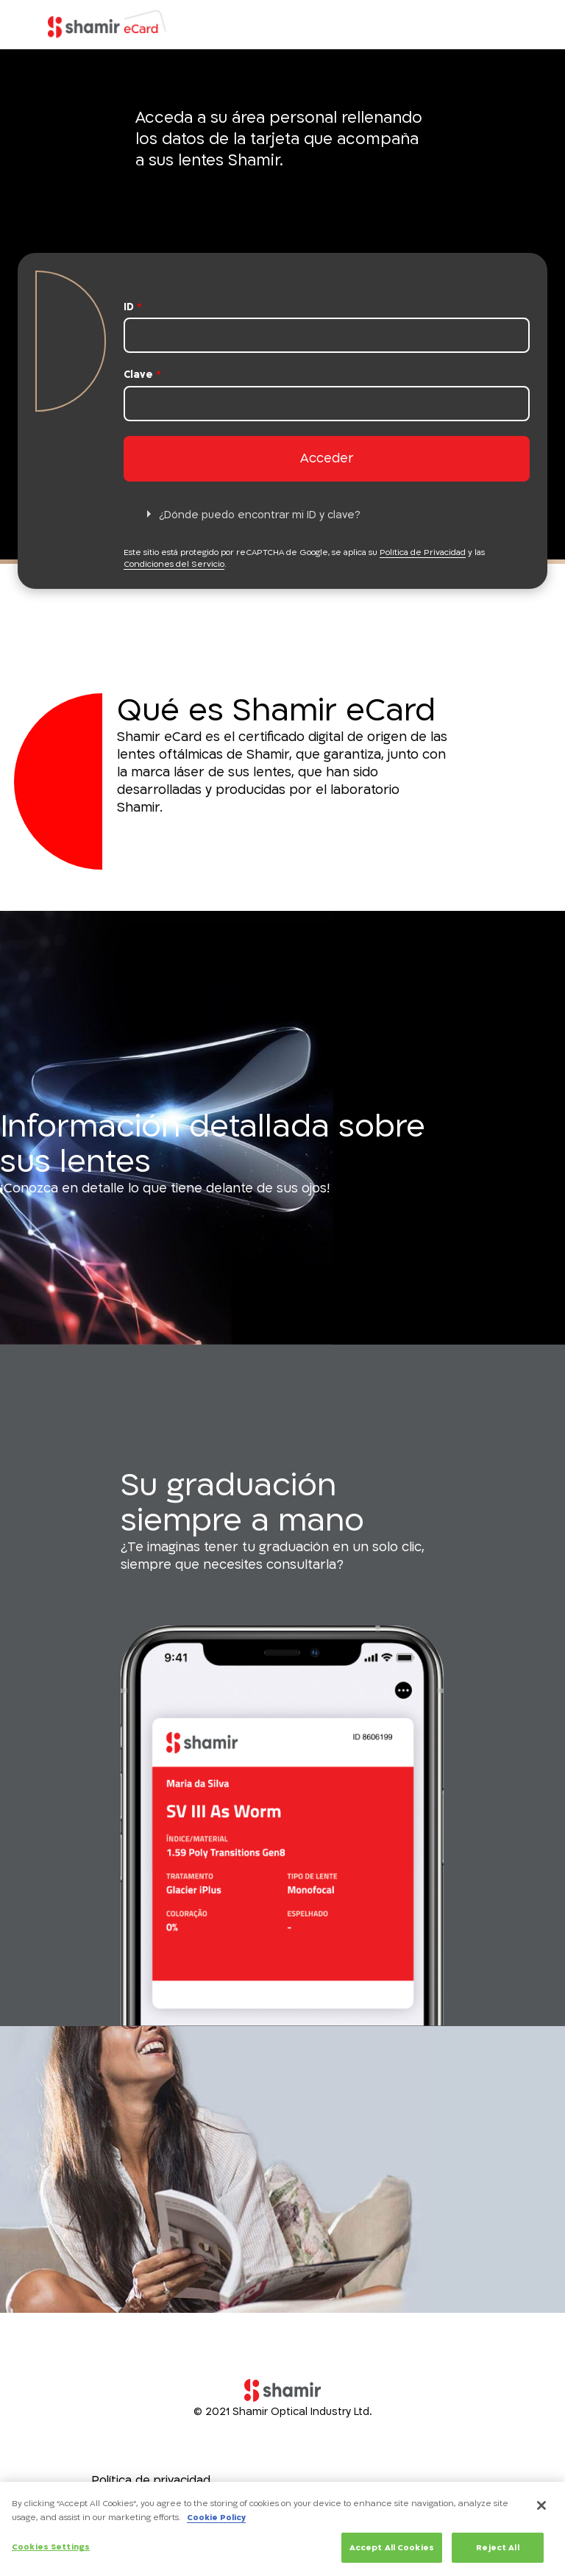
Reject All (497, 2552)
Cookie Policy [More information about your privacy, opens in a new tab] (216, 2521)
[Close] (541, 2510)
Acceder (327, 458)
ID (133, 307)
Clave (142, 375)
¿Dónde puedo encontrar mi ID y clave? (259, 515)
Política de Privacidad (423, 552)
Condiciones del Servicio (174, 564)
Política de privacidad (150, 2480)
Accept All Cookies (391, 2552)
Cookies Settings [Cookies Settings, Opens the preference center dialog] (51, 2551)
